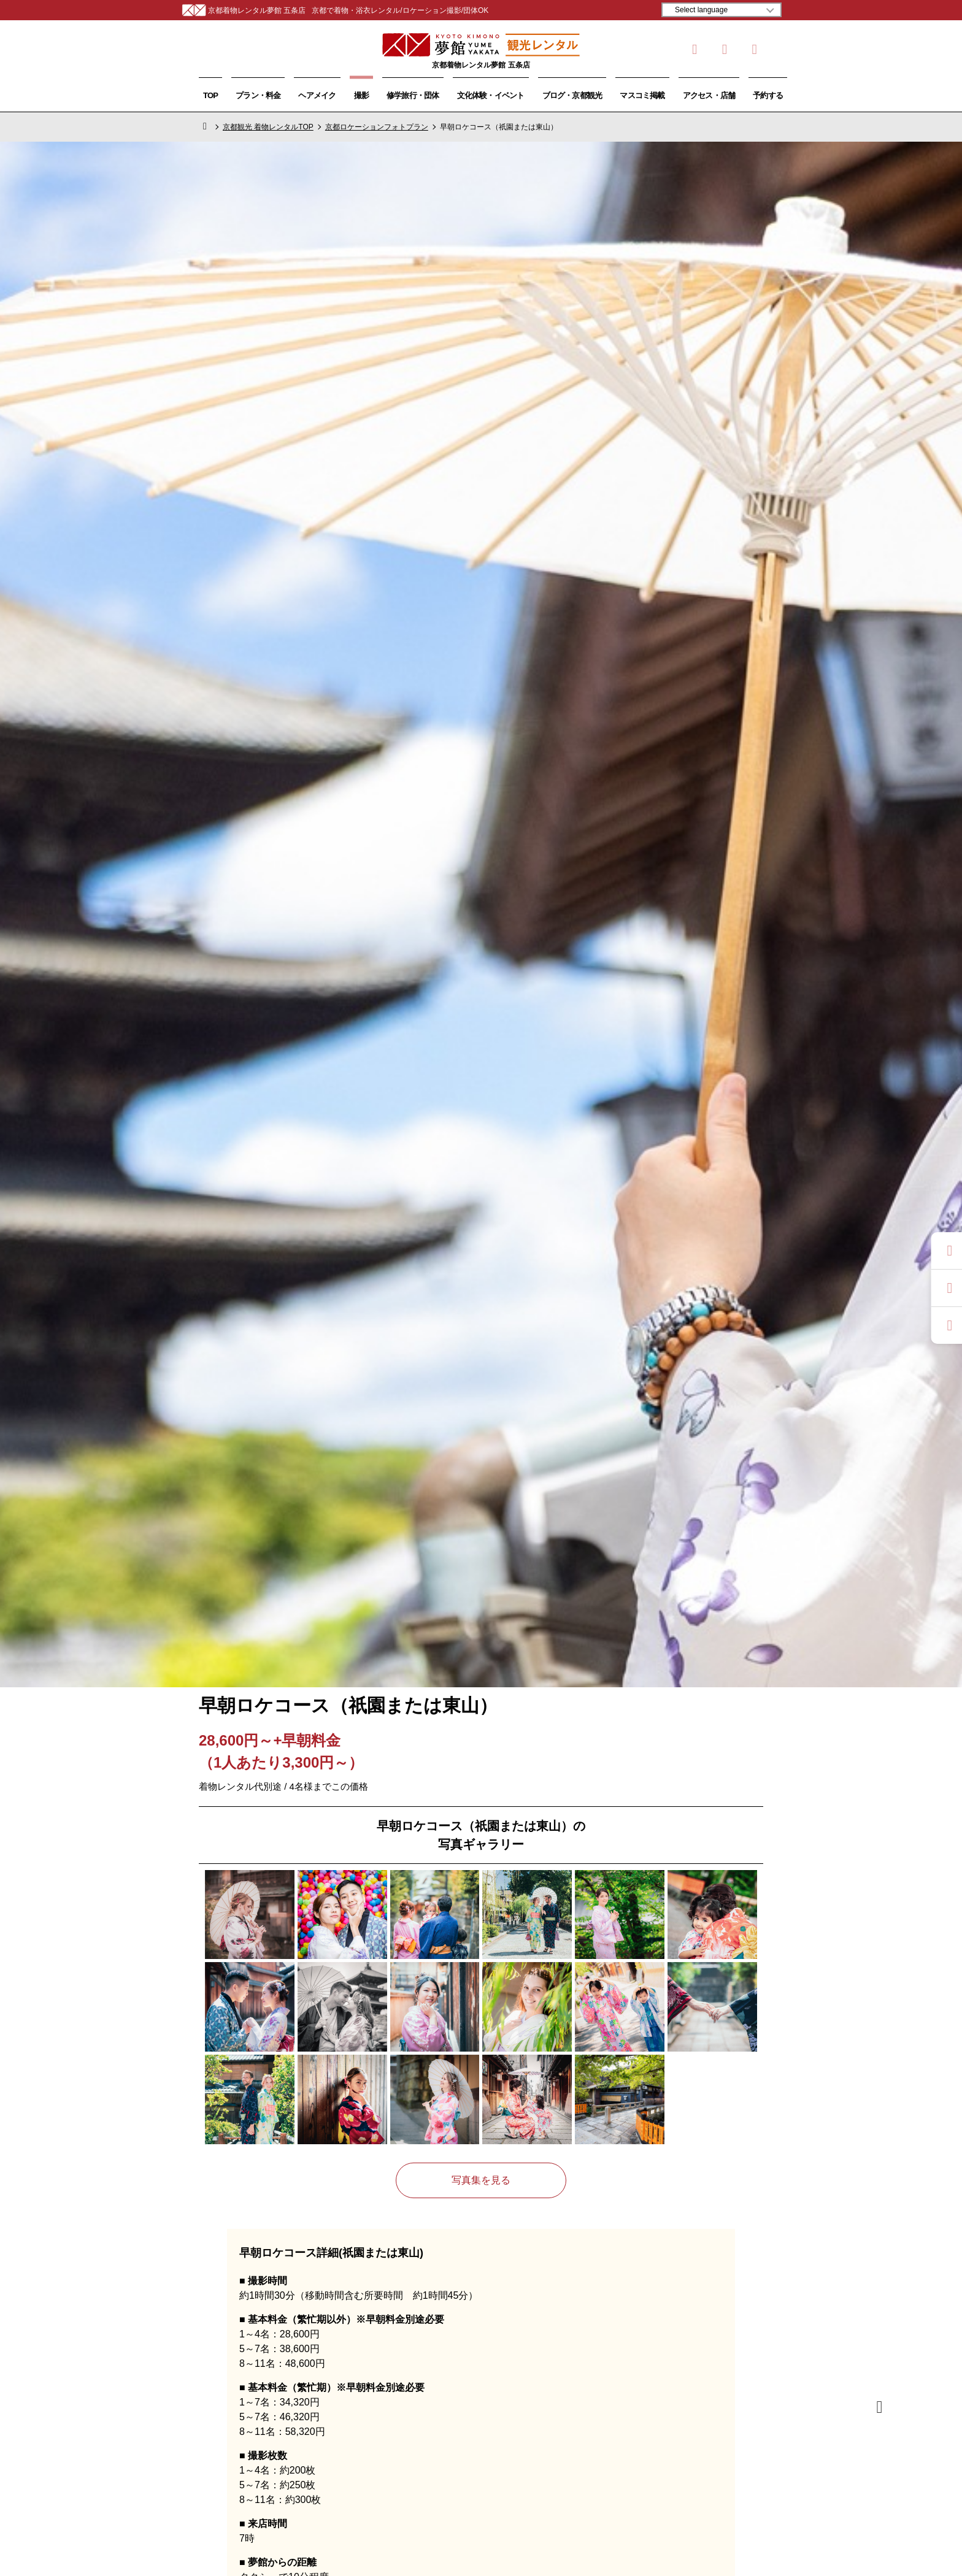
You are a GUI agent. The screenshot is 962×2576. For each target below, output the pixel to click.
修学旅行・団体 (413, 95)
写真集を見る (481, 2180)
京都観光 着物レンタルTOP (268, 127)
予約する (768, 95)
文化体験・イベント (491, 95)
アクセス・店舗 (709, 95)
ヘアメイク (317, 95)
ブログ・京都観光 (572, 95)
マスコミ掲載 (642, 95)
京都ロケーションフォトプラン (376, 127)
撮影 (361, 95)
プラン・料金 (258, 95)
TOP (210, 95)
